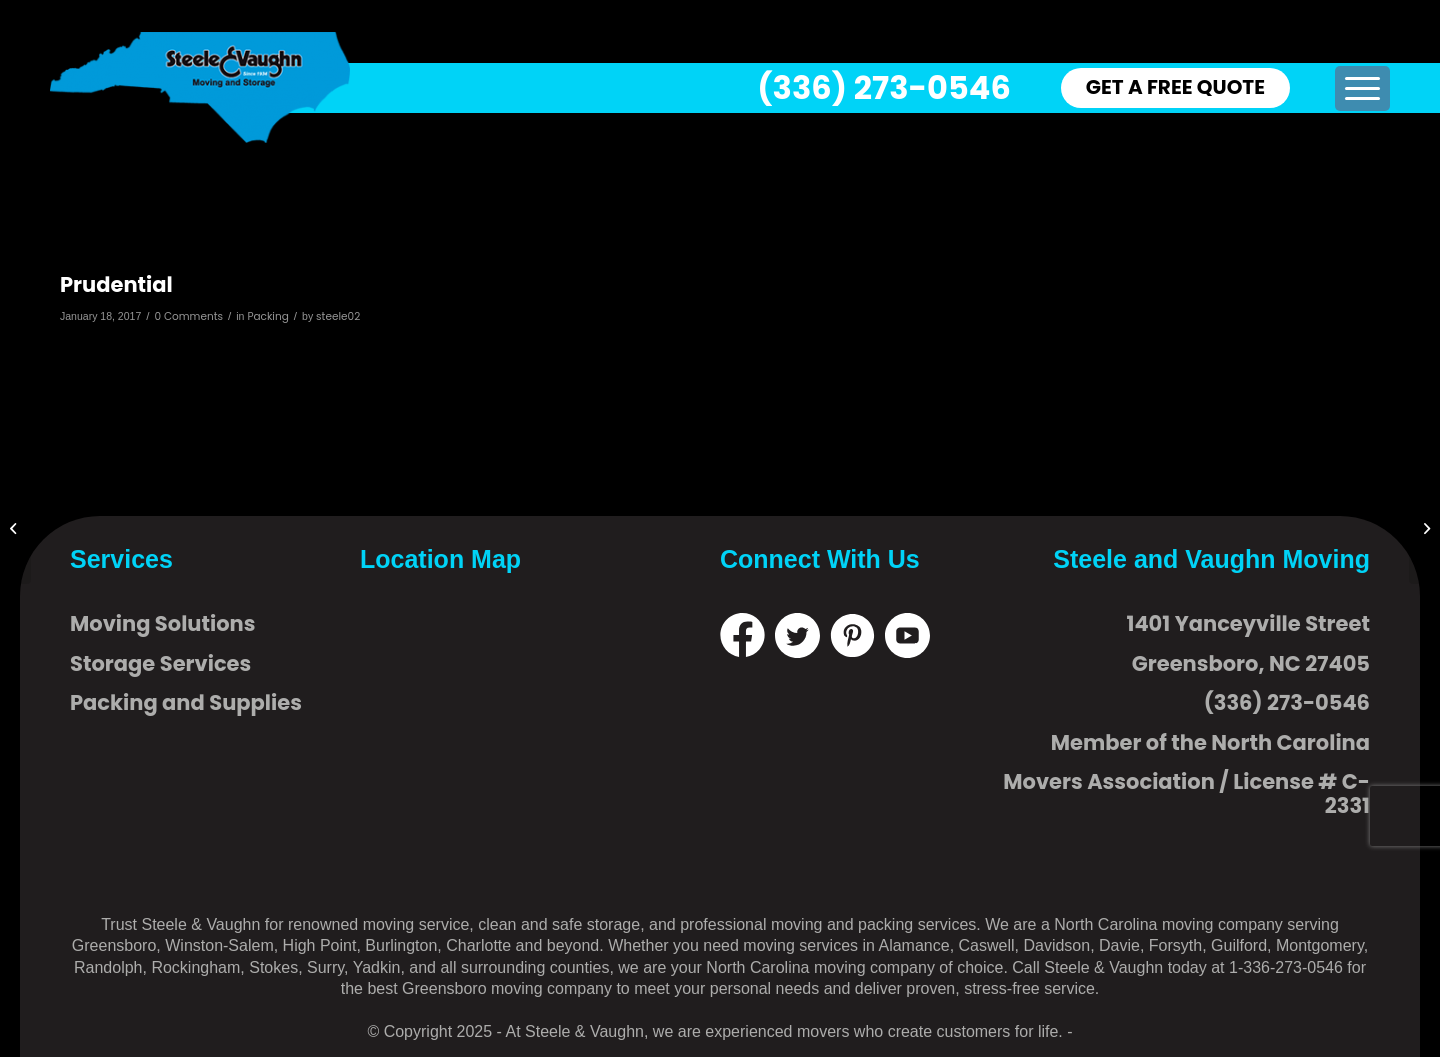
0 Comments (189, 316)
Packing (267, 316)
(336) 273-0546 (883, 87)
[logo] (200, 87)
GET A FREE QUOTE (1175, 87)
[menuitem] (1362, 88)
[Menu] (1362, 88)
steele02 (338, 316)
